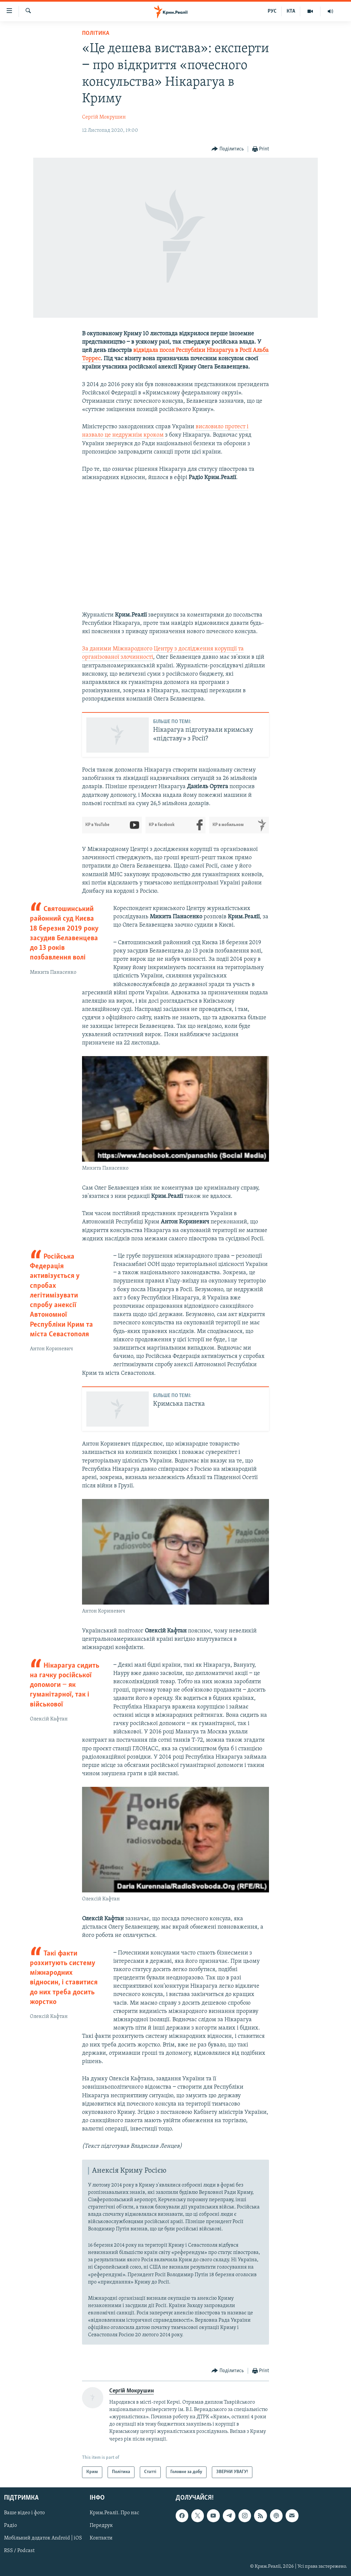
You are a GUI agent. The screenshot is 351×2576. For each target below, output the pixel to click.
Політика (95, 33)
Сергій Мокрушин (104, 117)
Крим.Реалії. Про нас (114, 2513)
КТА (291, 11)
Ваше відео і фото (24, 2513)
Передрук (101, 2525)
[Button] (228, 149)
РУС (272, 11)
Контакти (101, 2538)
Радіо (10, 2525)
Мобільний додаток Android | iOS (43, 2538)
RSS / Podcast (19, 2550)
